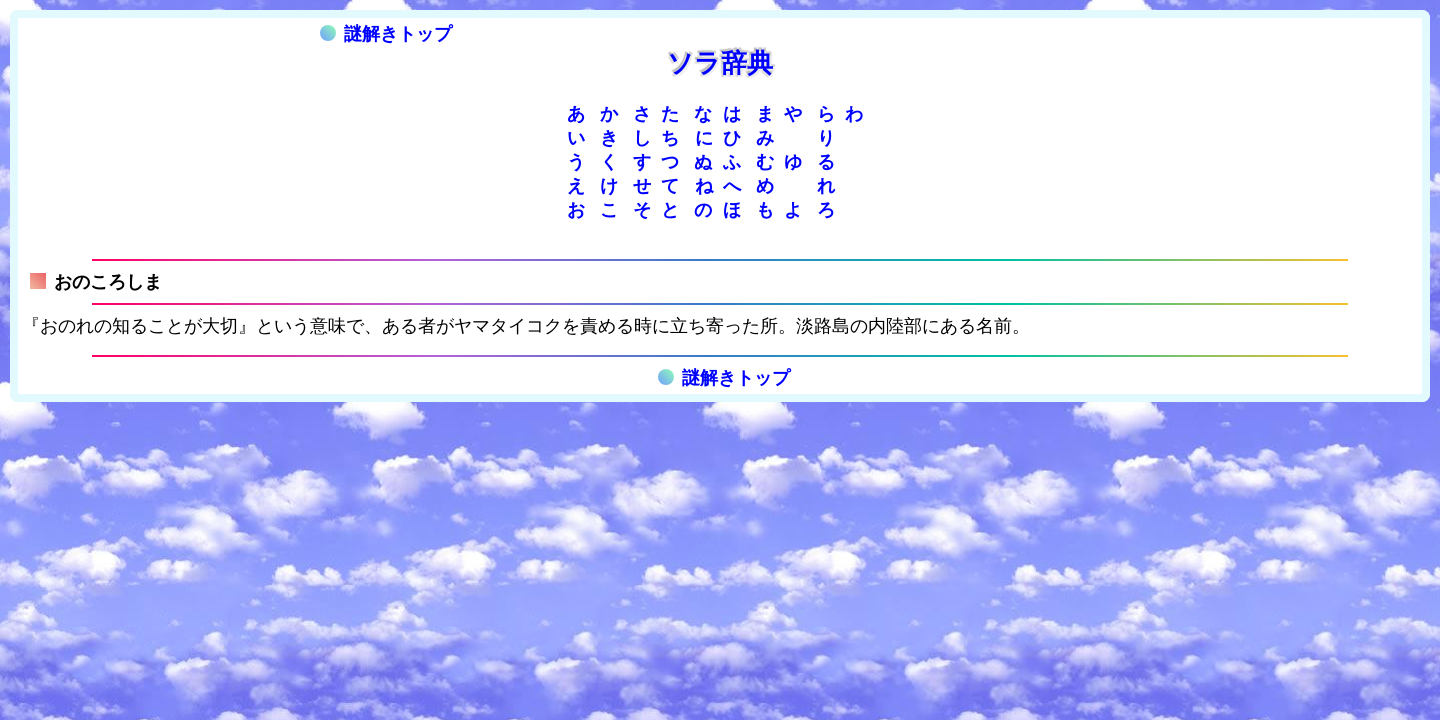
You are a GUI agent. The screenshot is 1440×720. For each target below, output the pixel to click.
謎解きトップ (386, 34)
